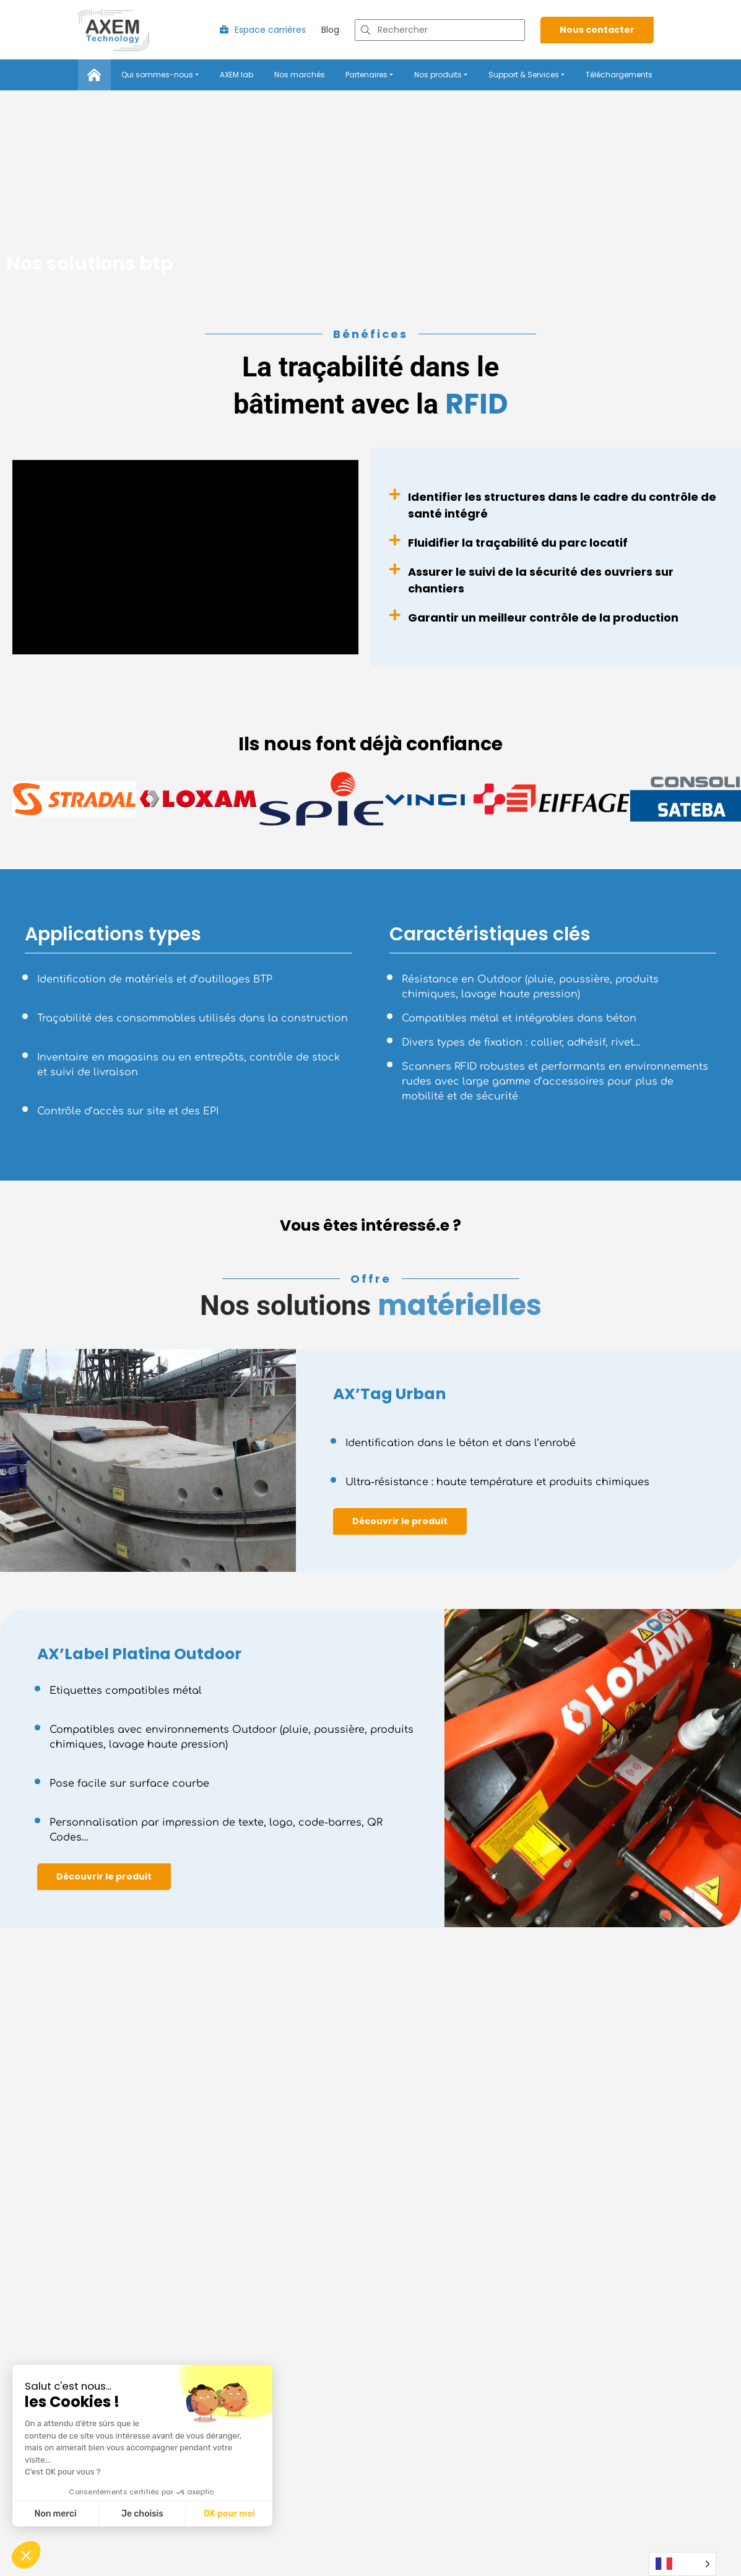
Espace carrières (263, 32)
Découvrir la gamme (104, 2559)
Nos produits (438, 76)
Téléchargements (619, 76)
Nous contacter (597, 32)
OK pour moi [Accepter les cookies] (229, 2514)
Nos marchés (299, 76)
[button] (26, 2555)
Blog (330, 32)
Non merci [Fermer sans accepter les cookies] (55, 2514)
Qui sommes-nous (157, 76)
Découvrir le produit (400, 1523)
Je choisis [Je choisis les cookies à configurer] (142, 2514)
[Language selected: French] (682, 2564)
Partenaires (366, 76)
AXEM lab (236, 76)
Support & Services (523, 76)
